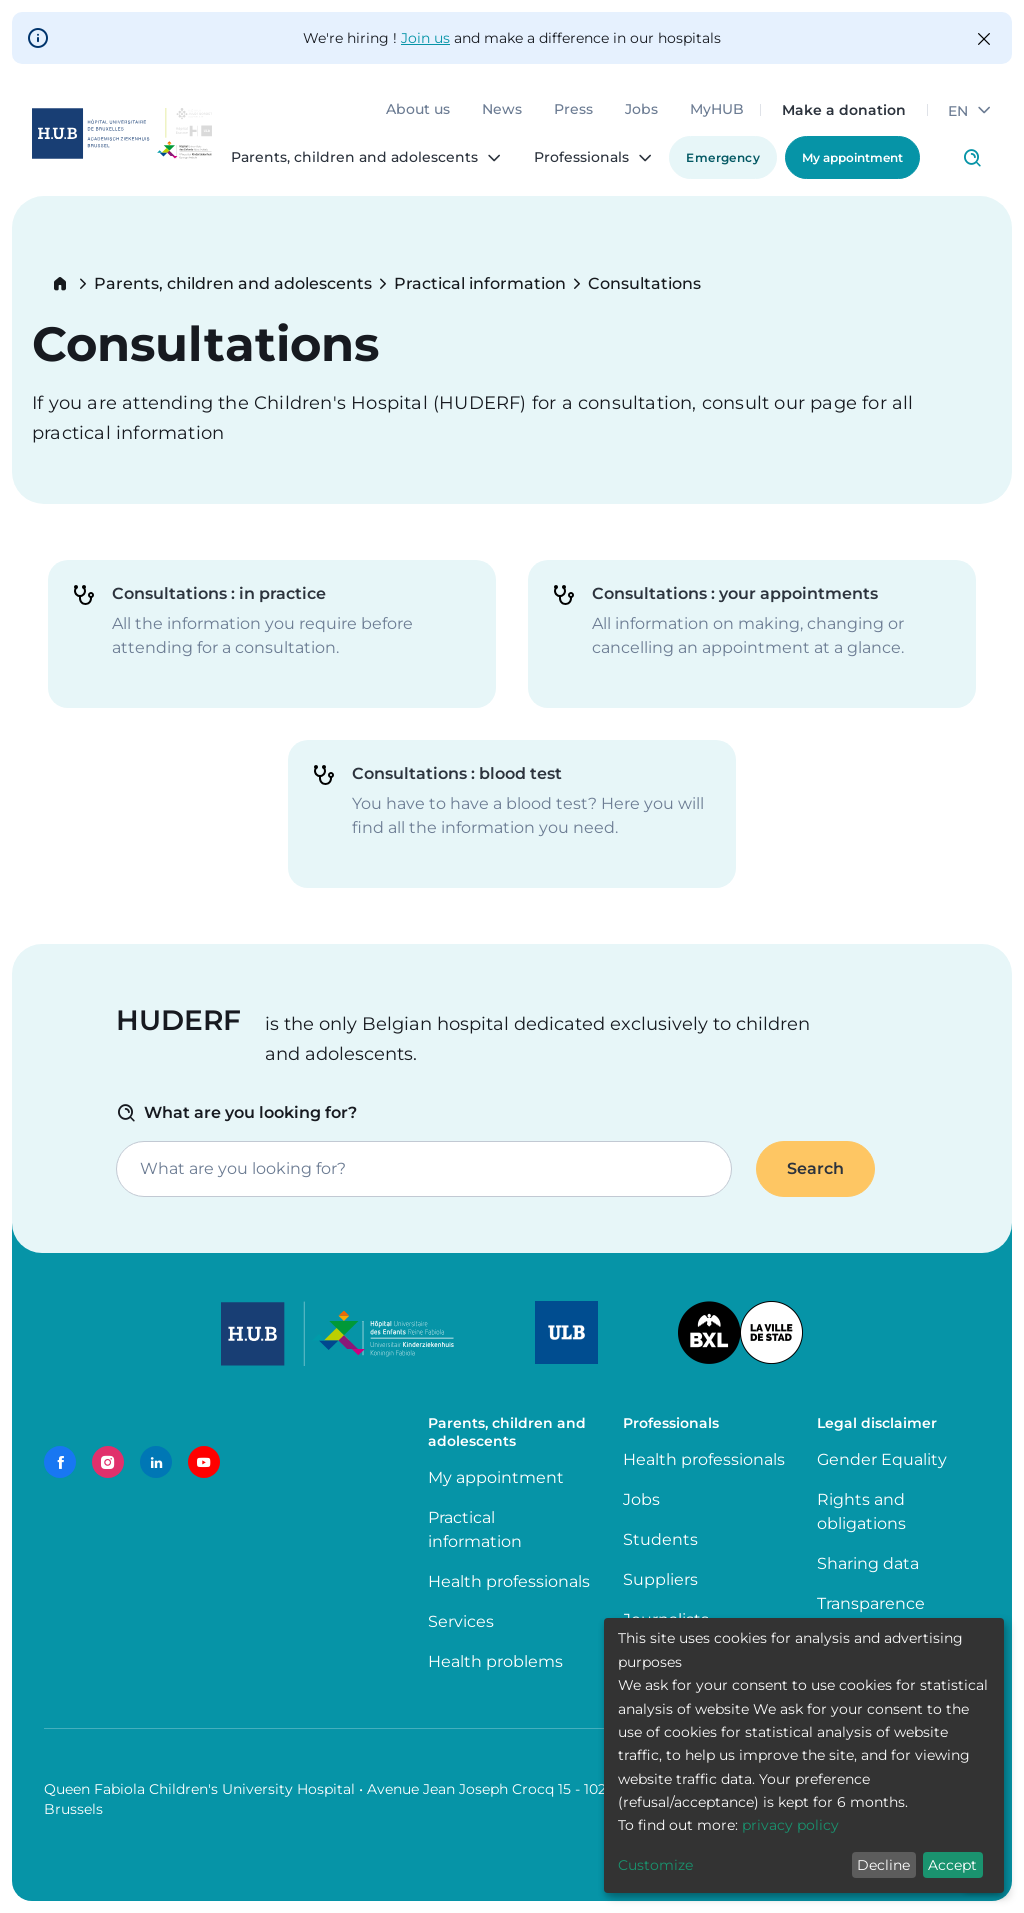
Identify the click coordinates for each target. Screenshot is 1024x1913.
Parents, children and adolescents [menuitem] (354, 158)
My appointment (852, 157)
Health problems (495, 1661)
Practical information (480, 284)
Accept (952, 1865)
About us (418, 110)
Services (461, 1621)
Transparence (871, 1603)
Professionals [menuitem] (581, 158)
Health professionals (509, 1581)
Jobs (641, 110)
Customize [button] (655, 1865)
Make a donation (844, 110)
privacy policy (790, 1825)
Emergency (723, 157)
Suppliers (660, 1579)
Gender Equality (882, 1459)
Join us (425, 38)
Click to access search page (972, 158)
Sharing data (868, 1563)
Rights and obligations (861, 1511)
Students (660, 1539)
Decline (883, 1865)
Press (573, 110)
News (502, 110)
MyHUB (717, 110)
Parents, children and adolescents (233, 284)
